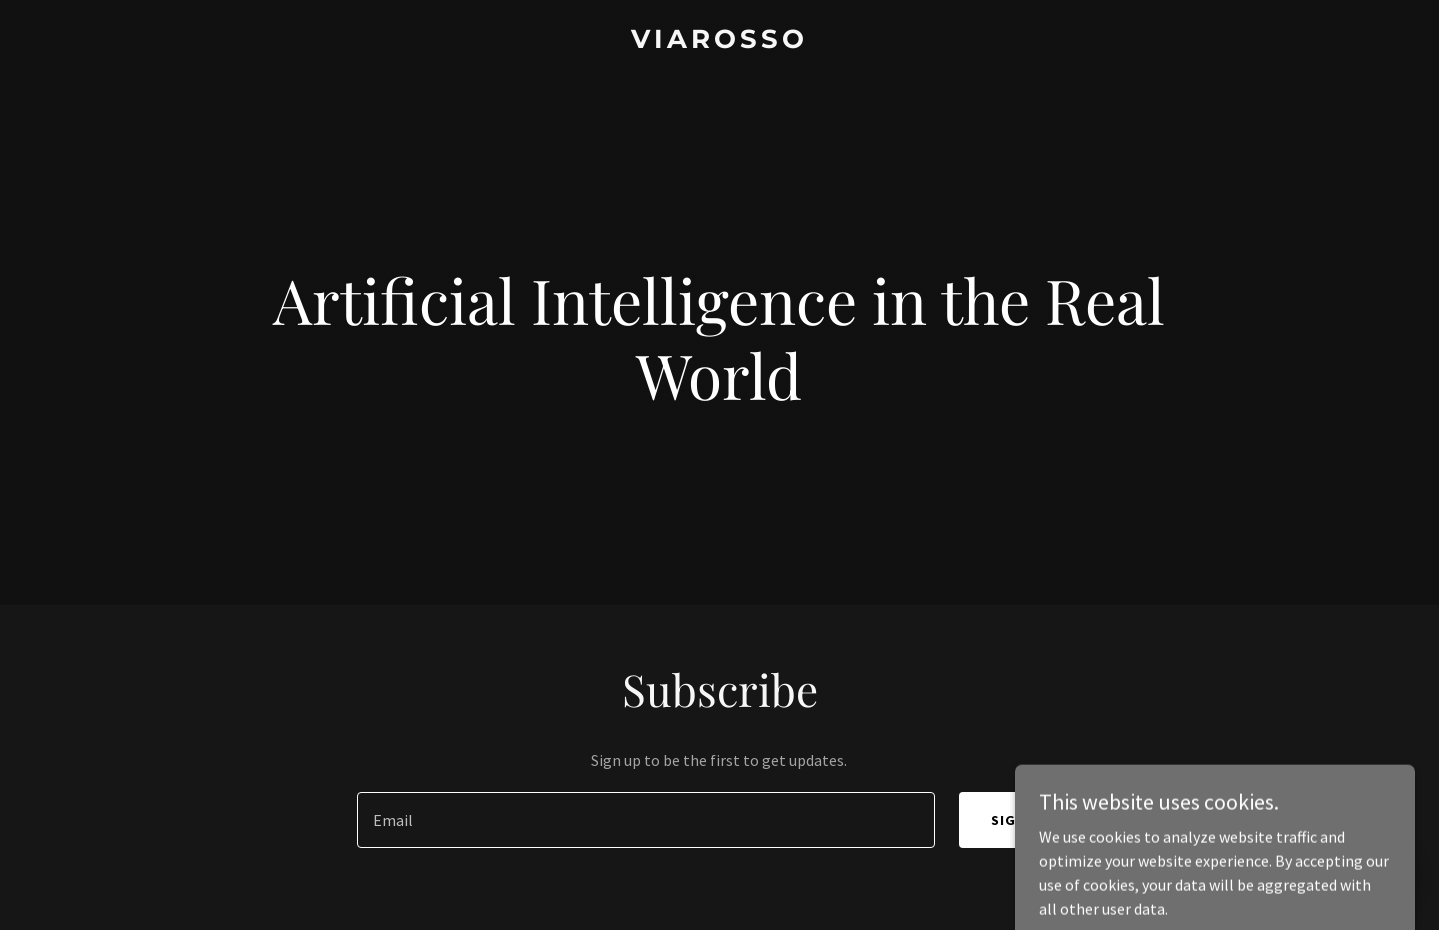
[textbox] (646, 820)
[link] (719, 42)
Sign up (1020, 820)
